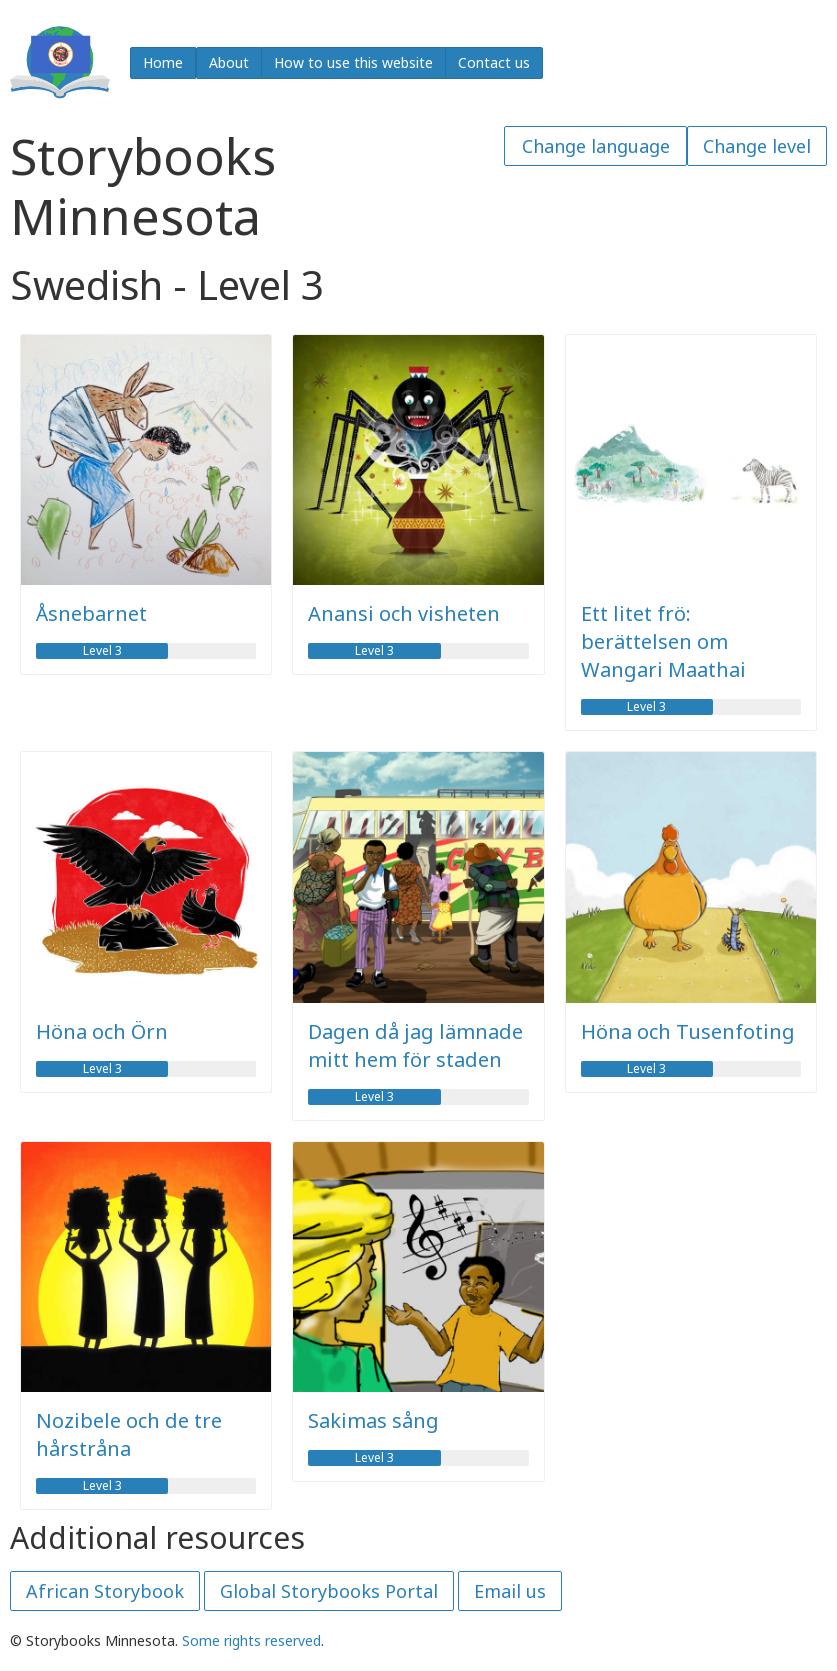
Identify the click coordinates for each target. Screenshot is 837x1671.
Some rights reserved (251, 1640)
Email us (510, 1591)
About (229, 62)
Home (163, 62)
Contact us (494, 62)
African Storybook (105, 1591)
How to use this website (353, 62)
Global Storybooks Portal (329, 1591)
